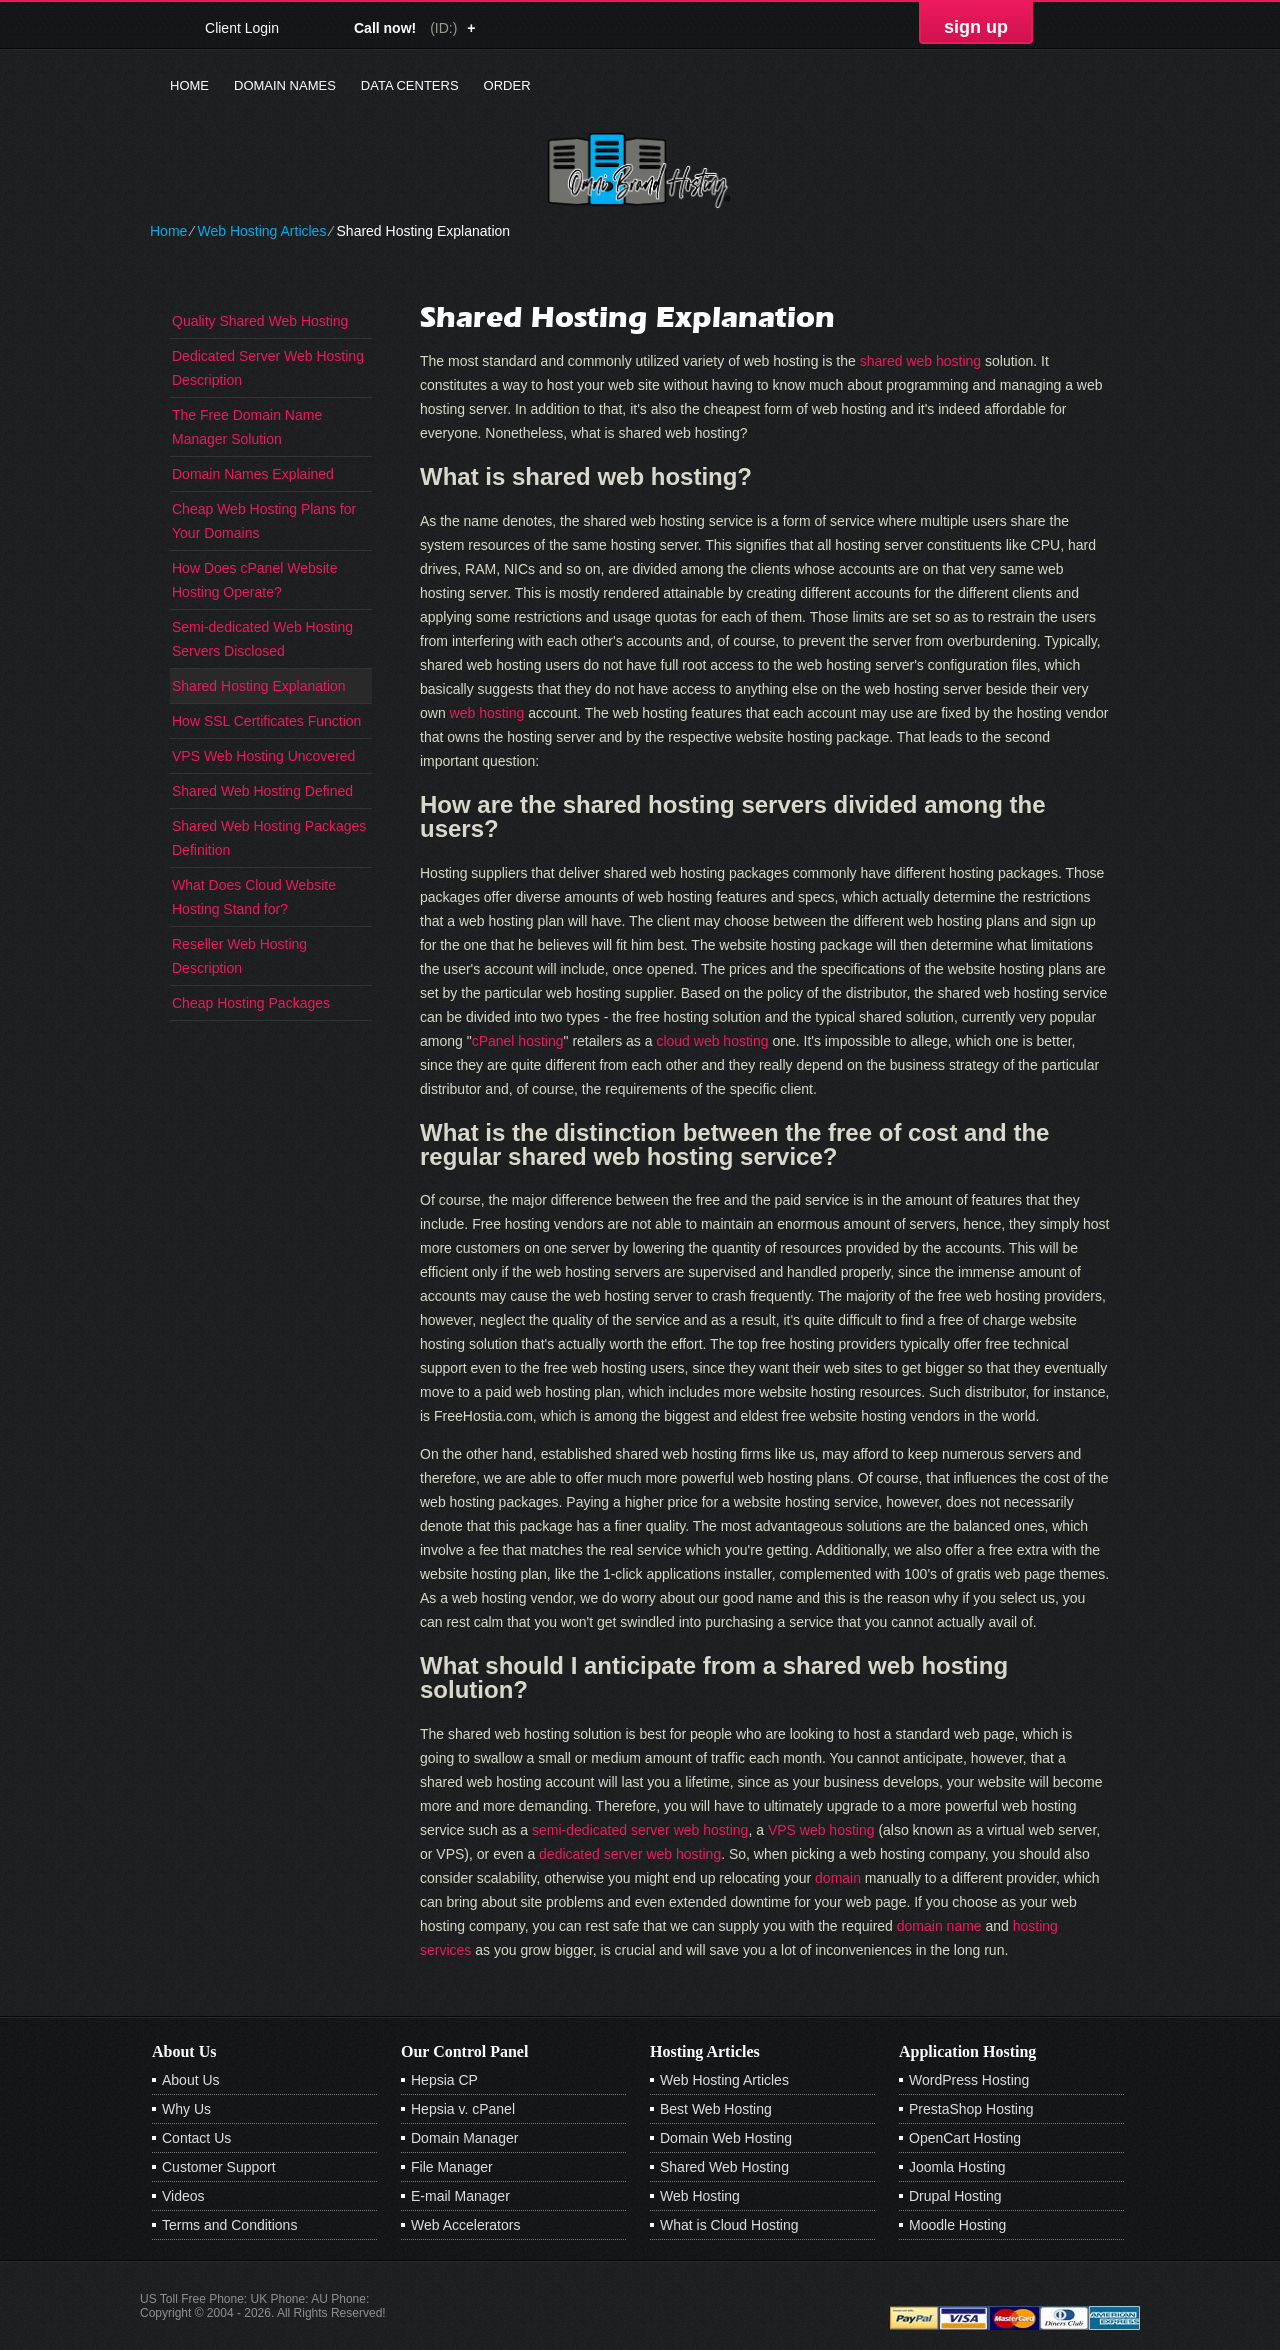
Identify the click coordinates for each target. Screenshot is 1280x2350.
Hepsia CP (444, 2080)
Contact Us (196, 2138)
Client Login (242, 27)
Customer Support (219, 2167)
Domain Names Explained (253, 474)
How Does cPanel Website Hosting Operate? (254, 580)
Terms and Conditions (229, 2225)
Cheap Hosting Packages (251, 1003)
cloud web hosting (712, 1041)
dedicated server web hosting (630, 1854)
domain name (939, 1926)
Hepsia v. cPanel (463, 2109)
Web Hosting (700, 2196)
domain (838, 1878)
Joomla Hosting (957, 2167)
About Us (191, 2080)
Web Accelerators (465, 2225)
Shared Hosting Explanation (259, 686)
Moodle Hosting (957, 2225)
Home (189, 85)
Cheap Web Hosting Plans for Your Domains (264, 521)
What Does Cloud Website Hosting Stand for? (254, 897)
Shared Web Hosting (724, 2167)
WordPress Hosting (969, 2080)
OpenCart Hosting (965, 2138)
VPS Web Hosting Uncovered (263, 756)
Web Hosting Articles (261, 231)
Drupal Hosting (955, 2196)
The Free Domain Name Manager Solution (247, 427)
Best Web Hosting (716, 2109)
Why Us (186, 2109)
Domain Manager (464, 2138)
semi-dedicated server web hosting (640, 1830)
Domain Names (285, 85)
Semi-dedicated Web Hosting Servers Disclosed (262, 639)
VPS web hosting (821, 1830)
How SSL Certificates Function (266, 721)
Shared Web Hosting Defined (262, 791)
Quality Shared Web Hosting (260, 321)
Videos (183, 2196)
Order (507, 85)
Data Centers (410, 85)
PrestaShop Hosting (971, 2109)
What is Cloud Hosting (729, 2225)
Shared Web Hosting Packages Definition (269, 838)
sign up (976, 27)
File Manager (452, 2167)
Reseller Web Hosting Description (239, 956)
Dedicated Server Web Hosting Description (268, 368)
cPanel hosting (518, 1041)
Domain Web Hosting (726, 2138)
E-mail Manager (460, 2196)
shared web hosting (920, 361)
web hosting (487, 713)
